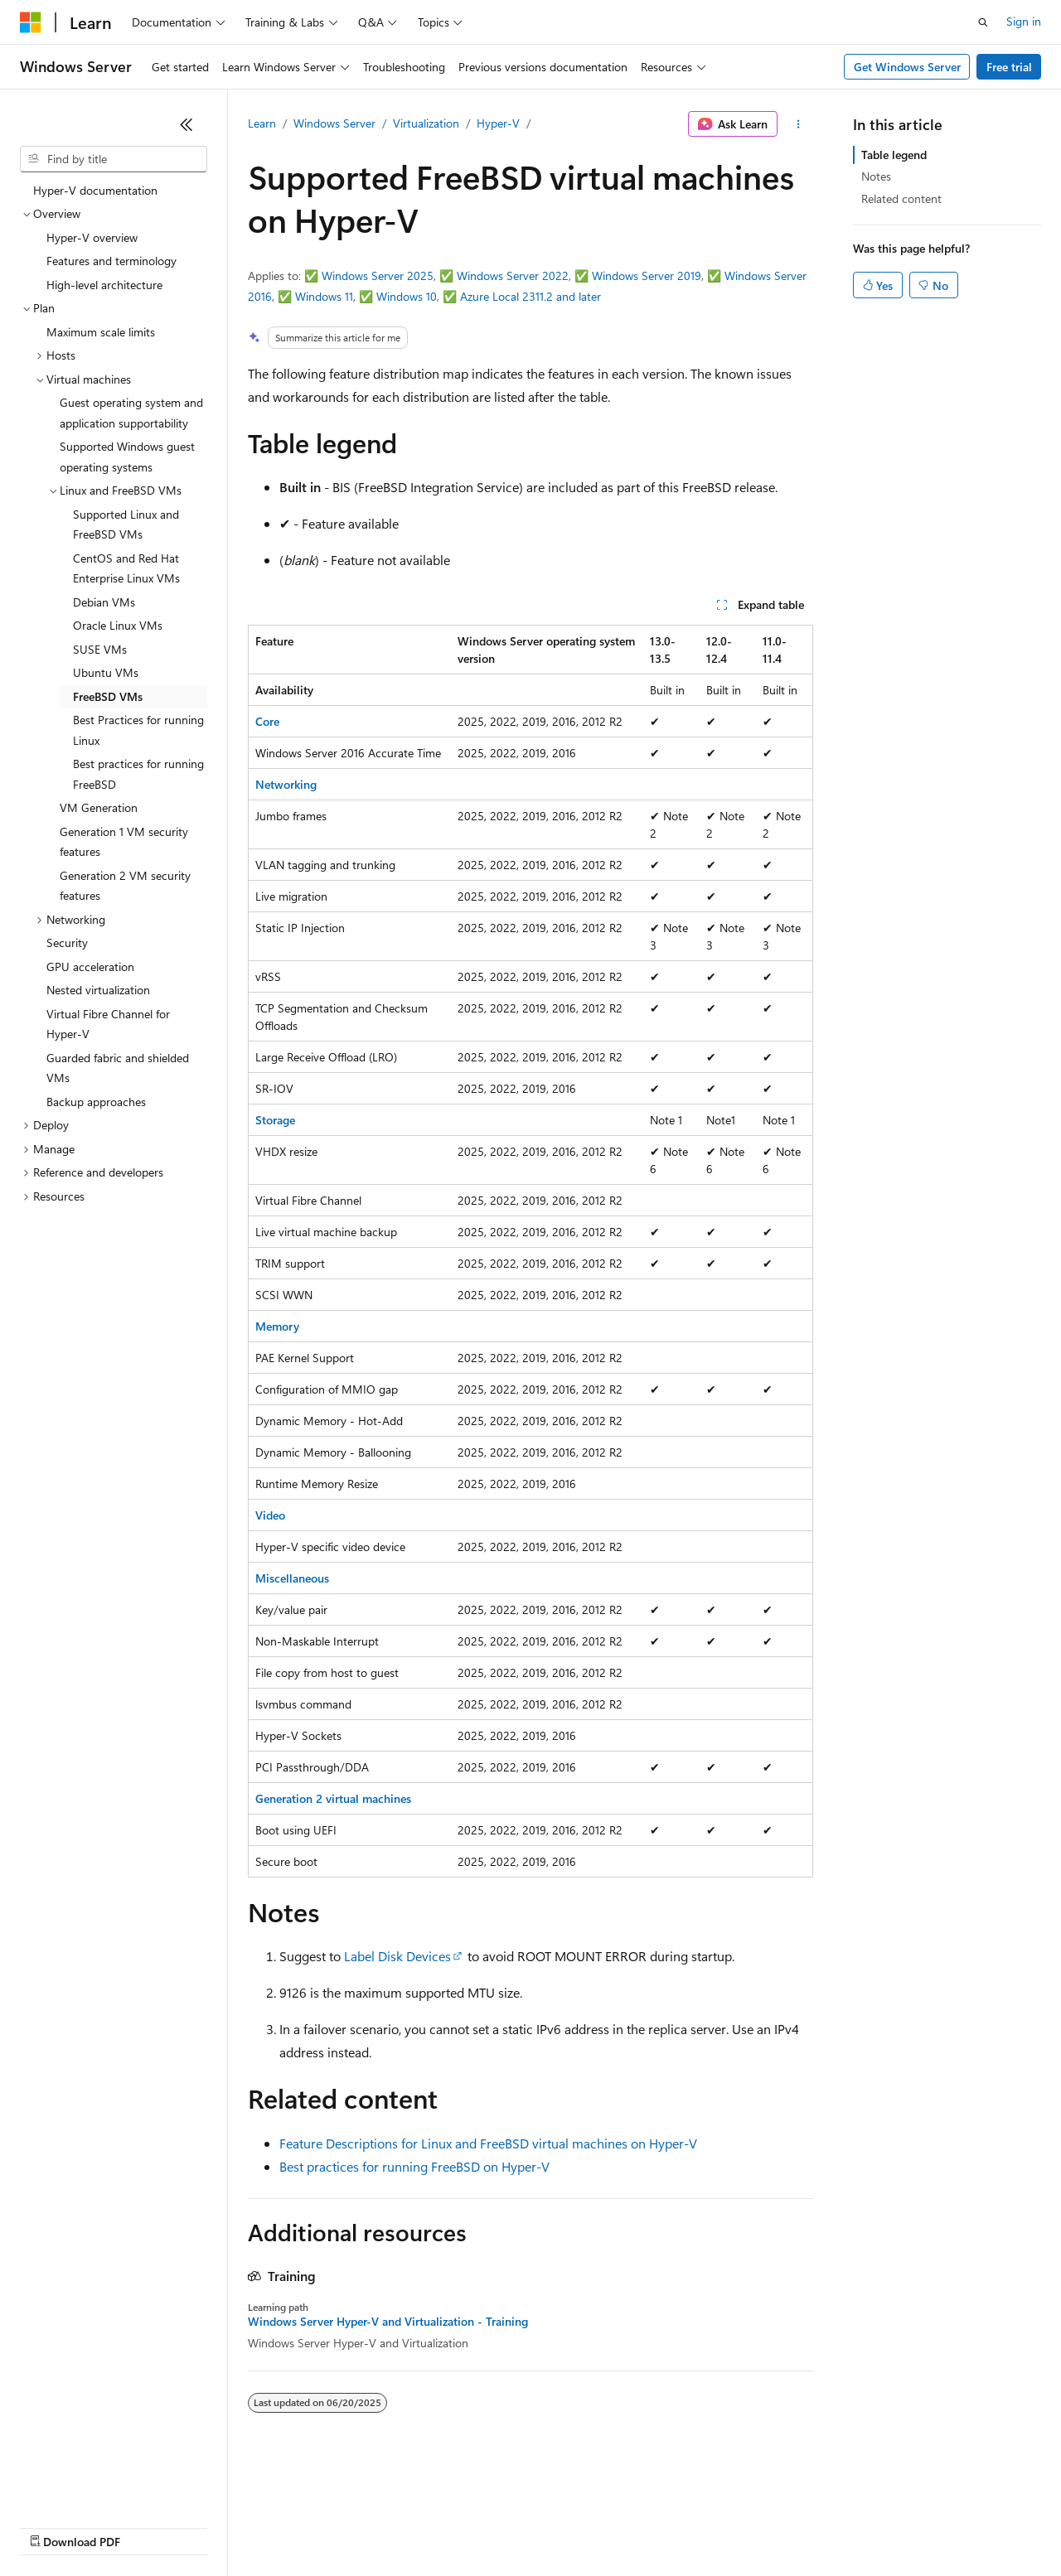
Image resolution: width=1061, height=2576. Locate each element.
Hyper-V (498, 123)
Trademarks (687, 2526)
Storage (275, 1120)
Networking (286, 784)
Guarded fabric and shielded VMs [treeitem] (117, 1068)
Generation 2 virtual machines (333, 1798)
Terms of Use (605, 2526)
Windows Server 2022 (513, 275)
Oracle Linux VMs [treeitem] (117, 625)
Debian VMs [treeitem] (104, 602)
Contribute (296, 2526)
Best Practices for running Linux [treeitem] (138, 730)
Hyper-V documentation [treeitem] (95, 190)
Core (267, 721)
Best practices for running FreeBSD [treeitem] (138, 774)
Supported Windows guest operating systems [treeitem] (127, 456)
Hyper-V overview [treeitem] (92, 237)
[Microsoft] (30, 22)
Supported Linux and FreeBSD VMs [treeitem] (126, 524)
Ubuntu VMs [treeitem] (105, 672)
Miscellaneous (292, 1578)
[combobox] (113, 159)
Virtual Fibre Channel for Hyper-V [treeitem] (108, 1024)
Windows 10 (406, 296)
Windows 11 (324, 296)
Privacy (362, 2526)
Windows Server (334, 123)
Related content (901, 198)
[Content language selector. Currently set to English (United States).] (96, 2486)
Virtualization (426, 123)
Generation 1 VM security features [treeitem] (124, 842)
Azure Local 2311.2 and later (530, 296)
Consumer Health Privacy (476, 2526)
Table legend (894, 154)
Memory (277, 1326)
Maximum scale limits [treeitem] (100, 332)
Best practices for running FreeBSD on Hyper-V (414, 2166)
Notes (876, 176)
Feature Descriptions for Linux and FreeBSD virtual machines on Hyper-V (488, 2143)
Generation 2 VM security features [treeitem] (125, 886)
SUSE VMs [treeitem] (100, 649)
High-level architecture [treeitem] (104, 284)
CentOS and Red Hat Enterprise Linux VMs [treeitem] (126, 568)
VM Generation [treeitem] (99, 807)
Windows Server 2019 (646, 275)
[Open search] (983, 22)
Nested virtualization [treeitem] (98, 990)
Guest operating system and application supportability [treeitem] (131, 412)
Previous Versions (150, 2526)
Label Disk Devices (397, 1956)
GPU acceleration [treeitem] (90, 966)
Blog (226, 2526)
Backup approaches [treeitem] (96, 1101)
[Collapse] (186, 124)
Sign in (1023, 21)
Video (270, 1515)
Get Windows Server (907, 67)
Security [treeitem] (67, 942)
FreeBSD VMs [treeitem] (108, 696)
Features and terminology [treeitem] (111, 260)
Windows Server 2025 (378, 275)
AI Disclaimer (53, 2526)
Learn (262, 123)
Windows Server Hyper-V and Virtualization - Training (388, 2321)
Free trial (1009, 67)
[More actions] (798, 124)
